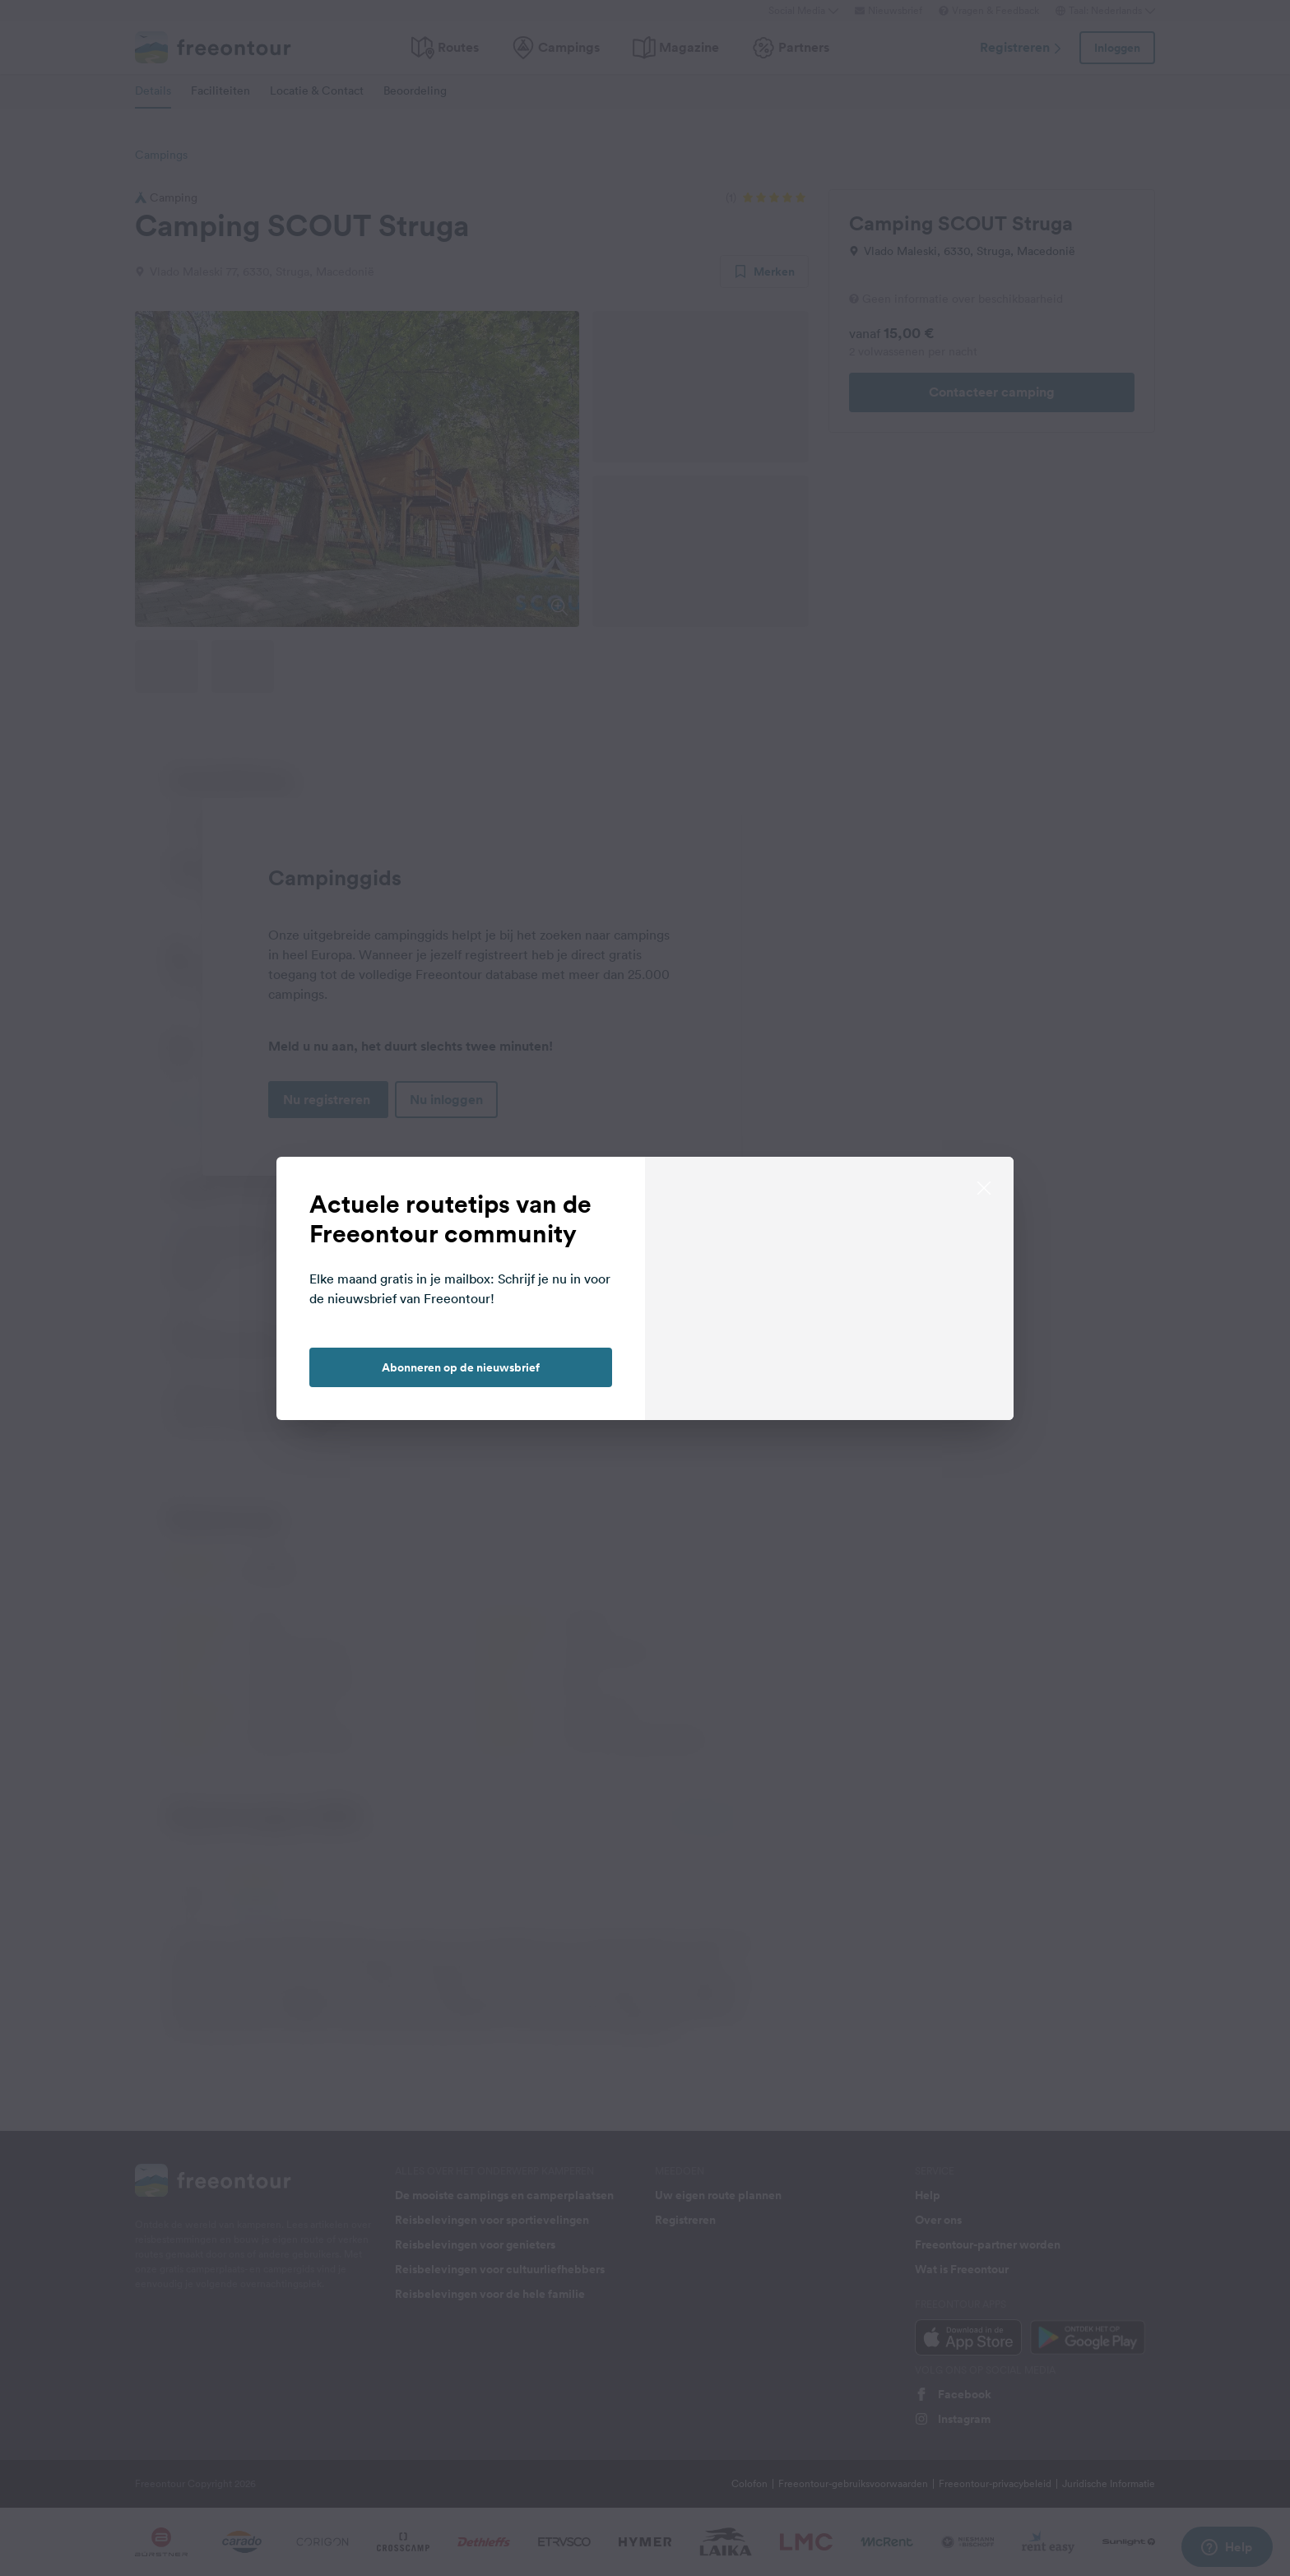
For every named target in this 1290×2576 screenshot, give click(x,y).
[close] (984, 1186)
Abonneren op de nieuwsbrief (461, 1367)
